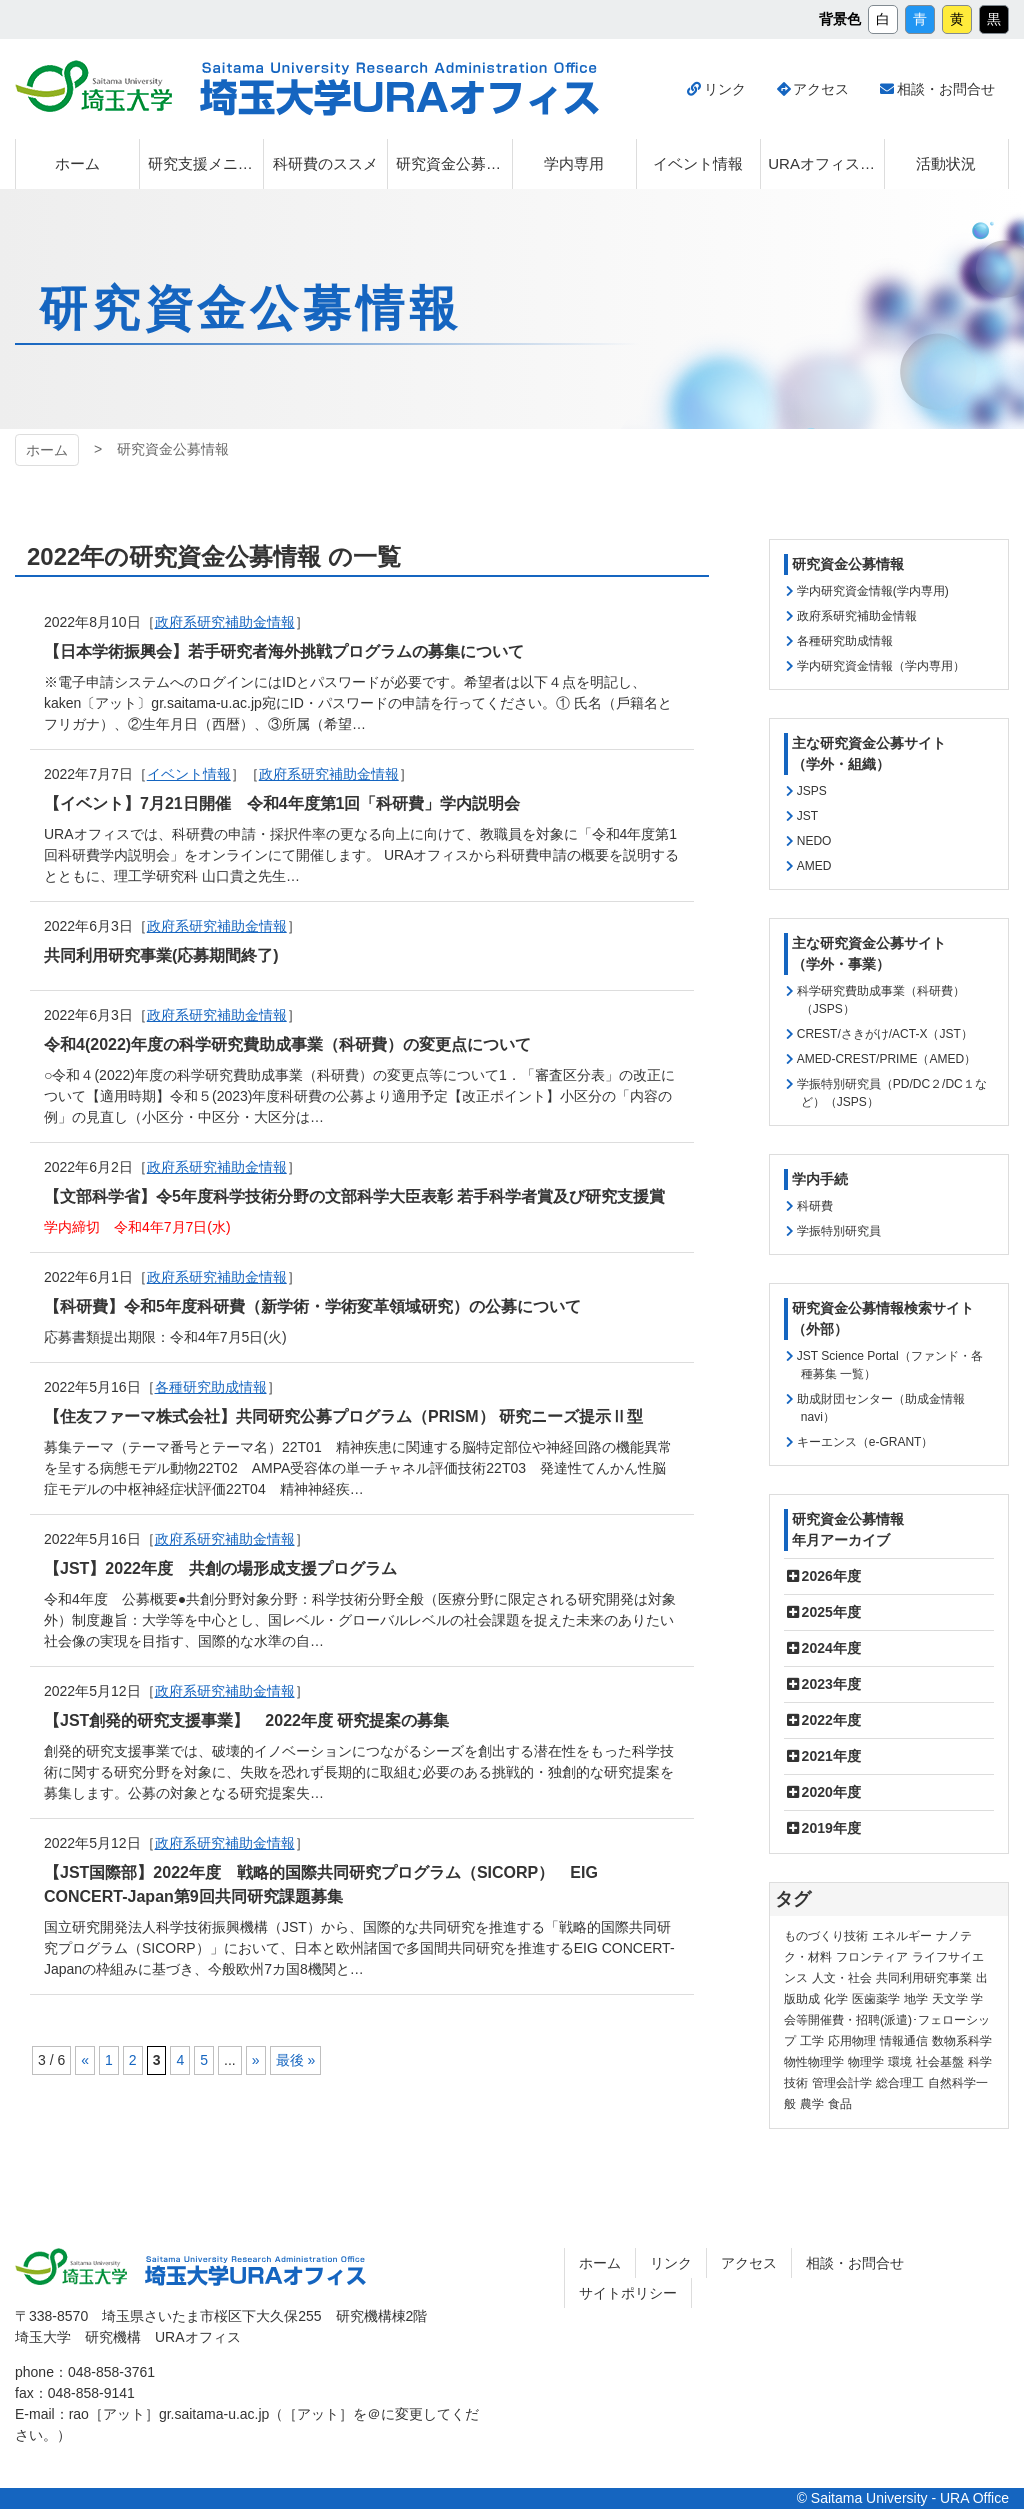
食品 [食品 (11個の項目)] (840, 2104)
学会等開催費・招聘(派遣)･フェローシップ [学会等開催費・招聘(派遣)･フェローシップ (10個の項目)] (887, 2020)
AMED (814, 866)
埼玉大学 (71, 2267)
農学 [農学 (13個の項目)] (812, 2104)
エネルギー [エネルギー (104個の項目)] (902, 1936)
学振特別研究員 (839, 1231)
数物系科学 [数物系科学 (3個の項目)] (962, 2041)
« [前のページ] (85, 2060)
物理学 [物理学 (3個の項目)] (866, 2062)
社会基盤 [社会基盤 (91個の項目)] (940, 2062)
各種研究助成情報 (211, 1387)
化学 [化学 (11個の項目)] (836, 1999)
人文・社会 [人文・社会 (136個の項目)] (842, 1978)
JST (807, 816)
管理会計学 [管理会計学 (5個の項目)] (842, 2083)
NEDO (814, 841)
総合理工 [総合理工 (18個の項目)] (900, 2083)
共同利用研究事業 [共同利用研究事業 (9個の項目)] (924, 1978)
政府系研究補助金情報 (329, 774)
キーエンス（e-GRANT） (865, 1442)
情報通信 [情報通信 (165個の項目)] (904, 2041)
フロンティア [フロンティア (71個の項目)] (872, 1957)
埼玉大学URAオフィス (255, 2271)
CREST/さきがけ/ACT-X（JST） (885, 1034)
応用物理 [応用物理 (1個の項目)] (852, 2041)
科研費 (815, 1206)
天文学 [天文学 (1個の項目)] (950, 1999)
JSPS (812, 791)
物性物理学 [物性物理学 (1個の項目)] (814, 2062)
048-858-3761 (111, 2372)
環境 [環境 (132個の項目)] (900, 2062)
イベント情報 (189, 774)
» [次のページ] (256, 2060)
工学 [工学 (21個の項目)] (812, 2041)
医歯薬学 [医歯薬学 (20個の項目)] (876, 1999)
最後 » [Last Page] (296, 2060)
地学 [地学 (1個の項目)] (916, 1999)
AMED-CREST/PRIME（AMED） (886, 1059)
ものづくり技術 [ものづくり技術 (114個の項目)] (826, 1936)
